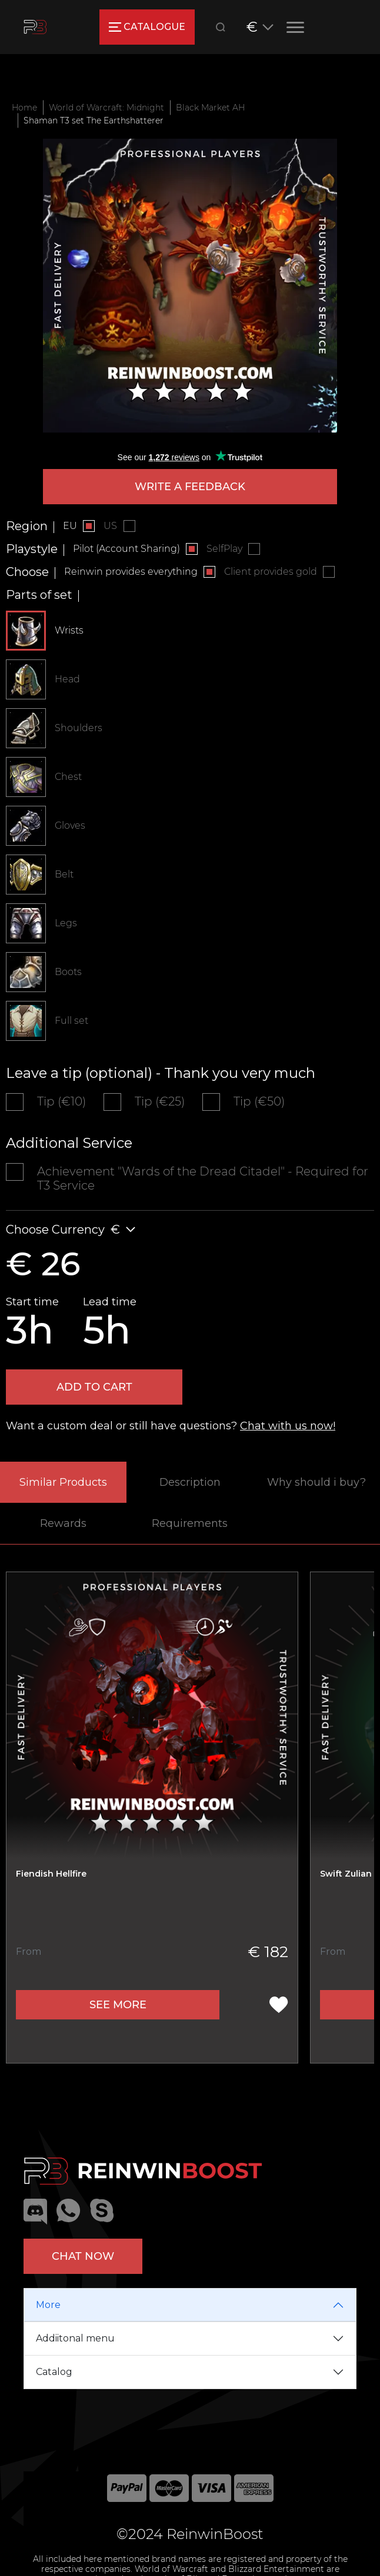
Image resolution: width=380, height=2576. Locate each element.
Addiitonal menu (75, 2338)
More (48, 2304)
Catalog (54, 2371)
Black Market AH (210, 107)
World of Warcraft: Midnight (106, 107)
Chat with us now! (287, 1425)
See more (117, 2004)
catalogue (147, 26)
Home (24, 107)
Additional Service (69, 1142)
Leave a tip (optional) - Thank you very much (160, 1072)
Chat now (83, 2256)
